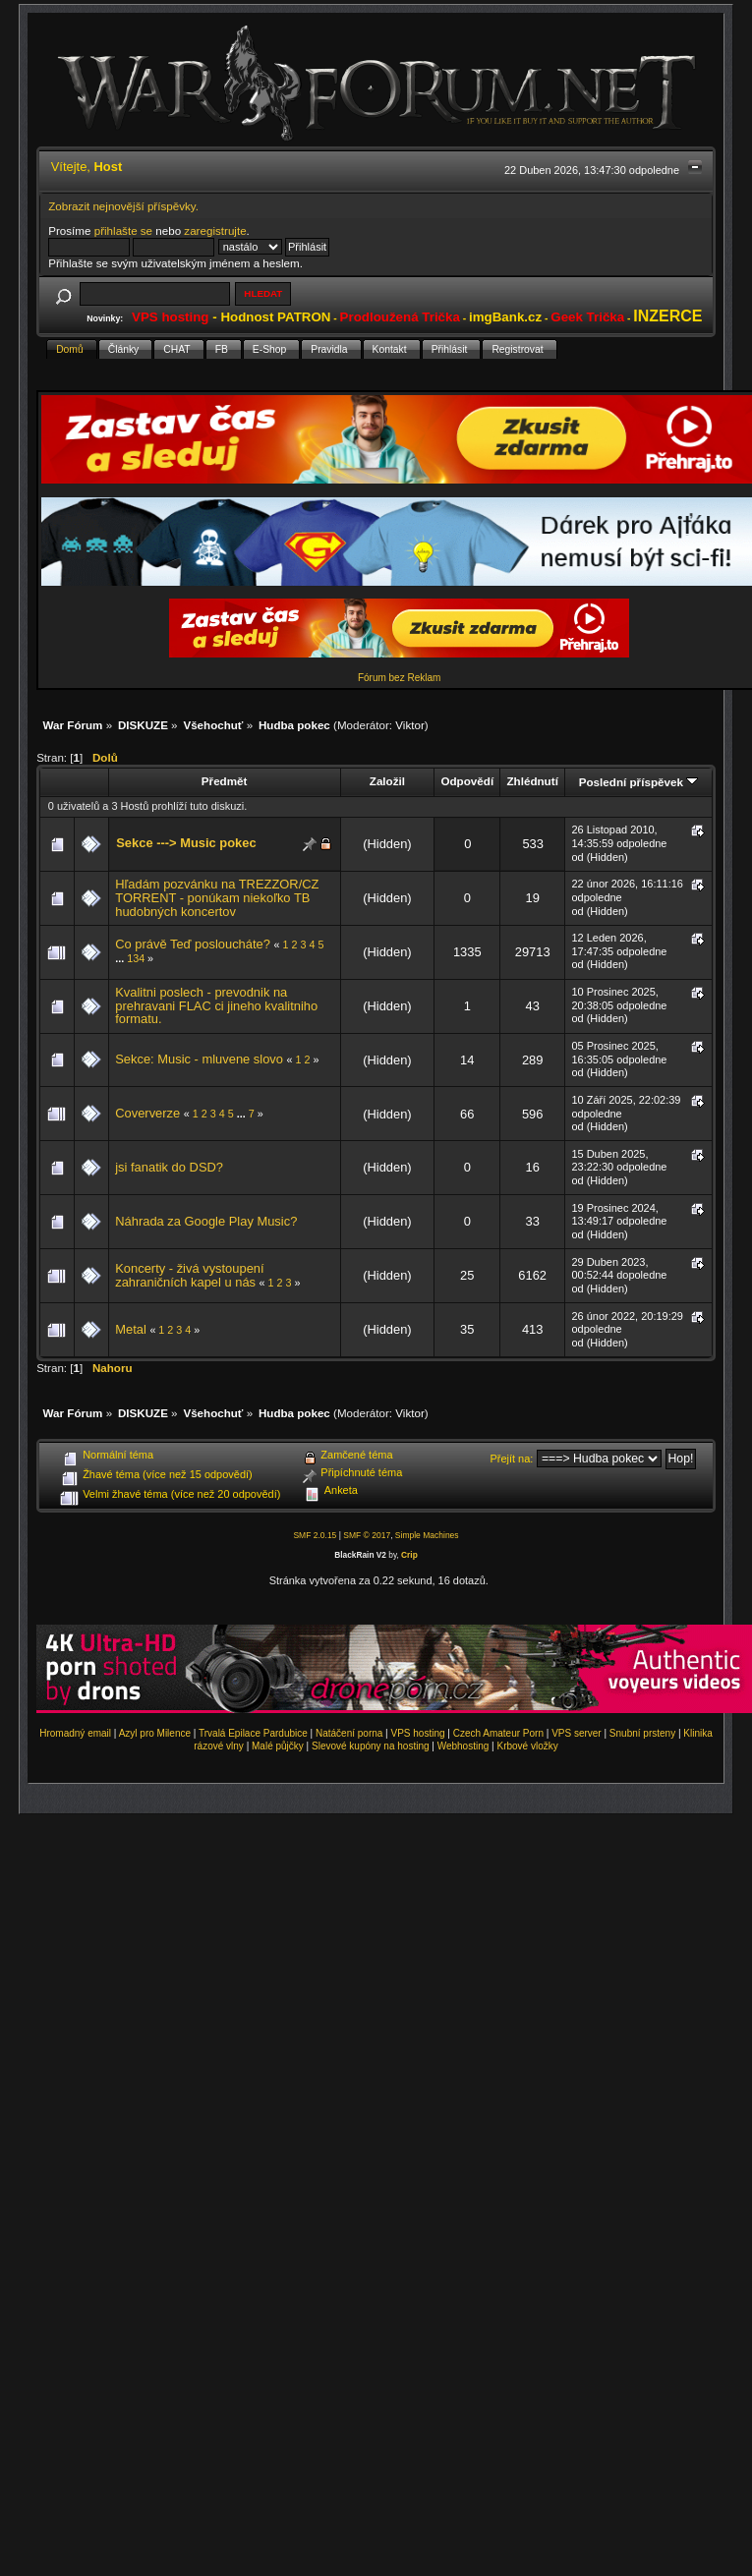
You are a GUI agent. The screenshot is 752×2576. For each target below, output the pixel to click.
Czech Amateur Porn (498, 1733)
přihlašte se (123, 230)
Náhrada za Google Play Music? (206, 1221)
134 (136, 958)
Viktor (409, 724)
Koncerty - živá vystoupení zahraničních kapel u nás (189, 1275)
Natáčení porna (349, 1733)
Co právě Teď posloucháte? (192, 944)
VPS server (576, 1733)
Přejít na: (511, 1458)
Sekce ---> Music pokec (186, 842)
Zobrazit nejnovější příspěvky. (123, 206)
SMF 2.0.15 (314, 1535)
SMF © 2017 (366, 1535)
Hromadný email (75, 1733)
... (121, 958)
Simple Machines (427, 1535)
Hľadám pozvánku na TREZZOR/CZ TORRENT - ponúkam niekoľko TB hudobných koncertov (216, 897)
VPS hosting (418, 1733)
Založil (387, 780)
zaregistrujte (215, 230)
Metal (130, 1329)
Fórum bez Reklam (399, 677)
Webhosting (463, 1746)
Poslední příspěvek (638, 781)
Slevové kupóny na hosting (371, 1746)
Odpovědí (466, 780)
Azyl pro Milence (155, 1733)
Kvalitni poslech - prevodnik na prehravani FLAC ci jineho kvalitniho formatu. (216, 1005)
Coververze (147, 1113)
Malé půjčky (278, 1746)
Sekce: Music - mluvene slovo (199, 1059)
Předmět (225, 780)
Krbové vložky (526, 1746)
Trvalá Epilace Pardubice (253, 1733)
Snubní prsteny (642, 1733)
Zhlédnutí (531, 780)
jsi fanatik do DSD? (169, 1167)
